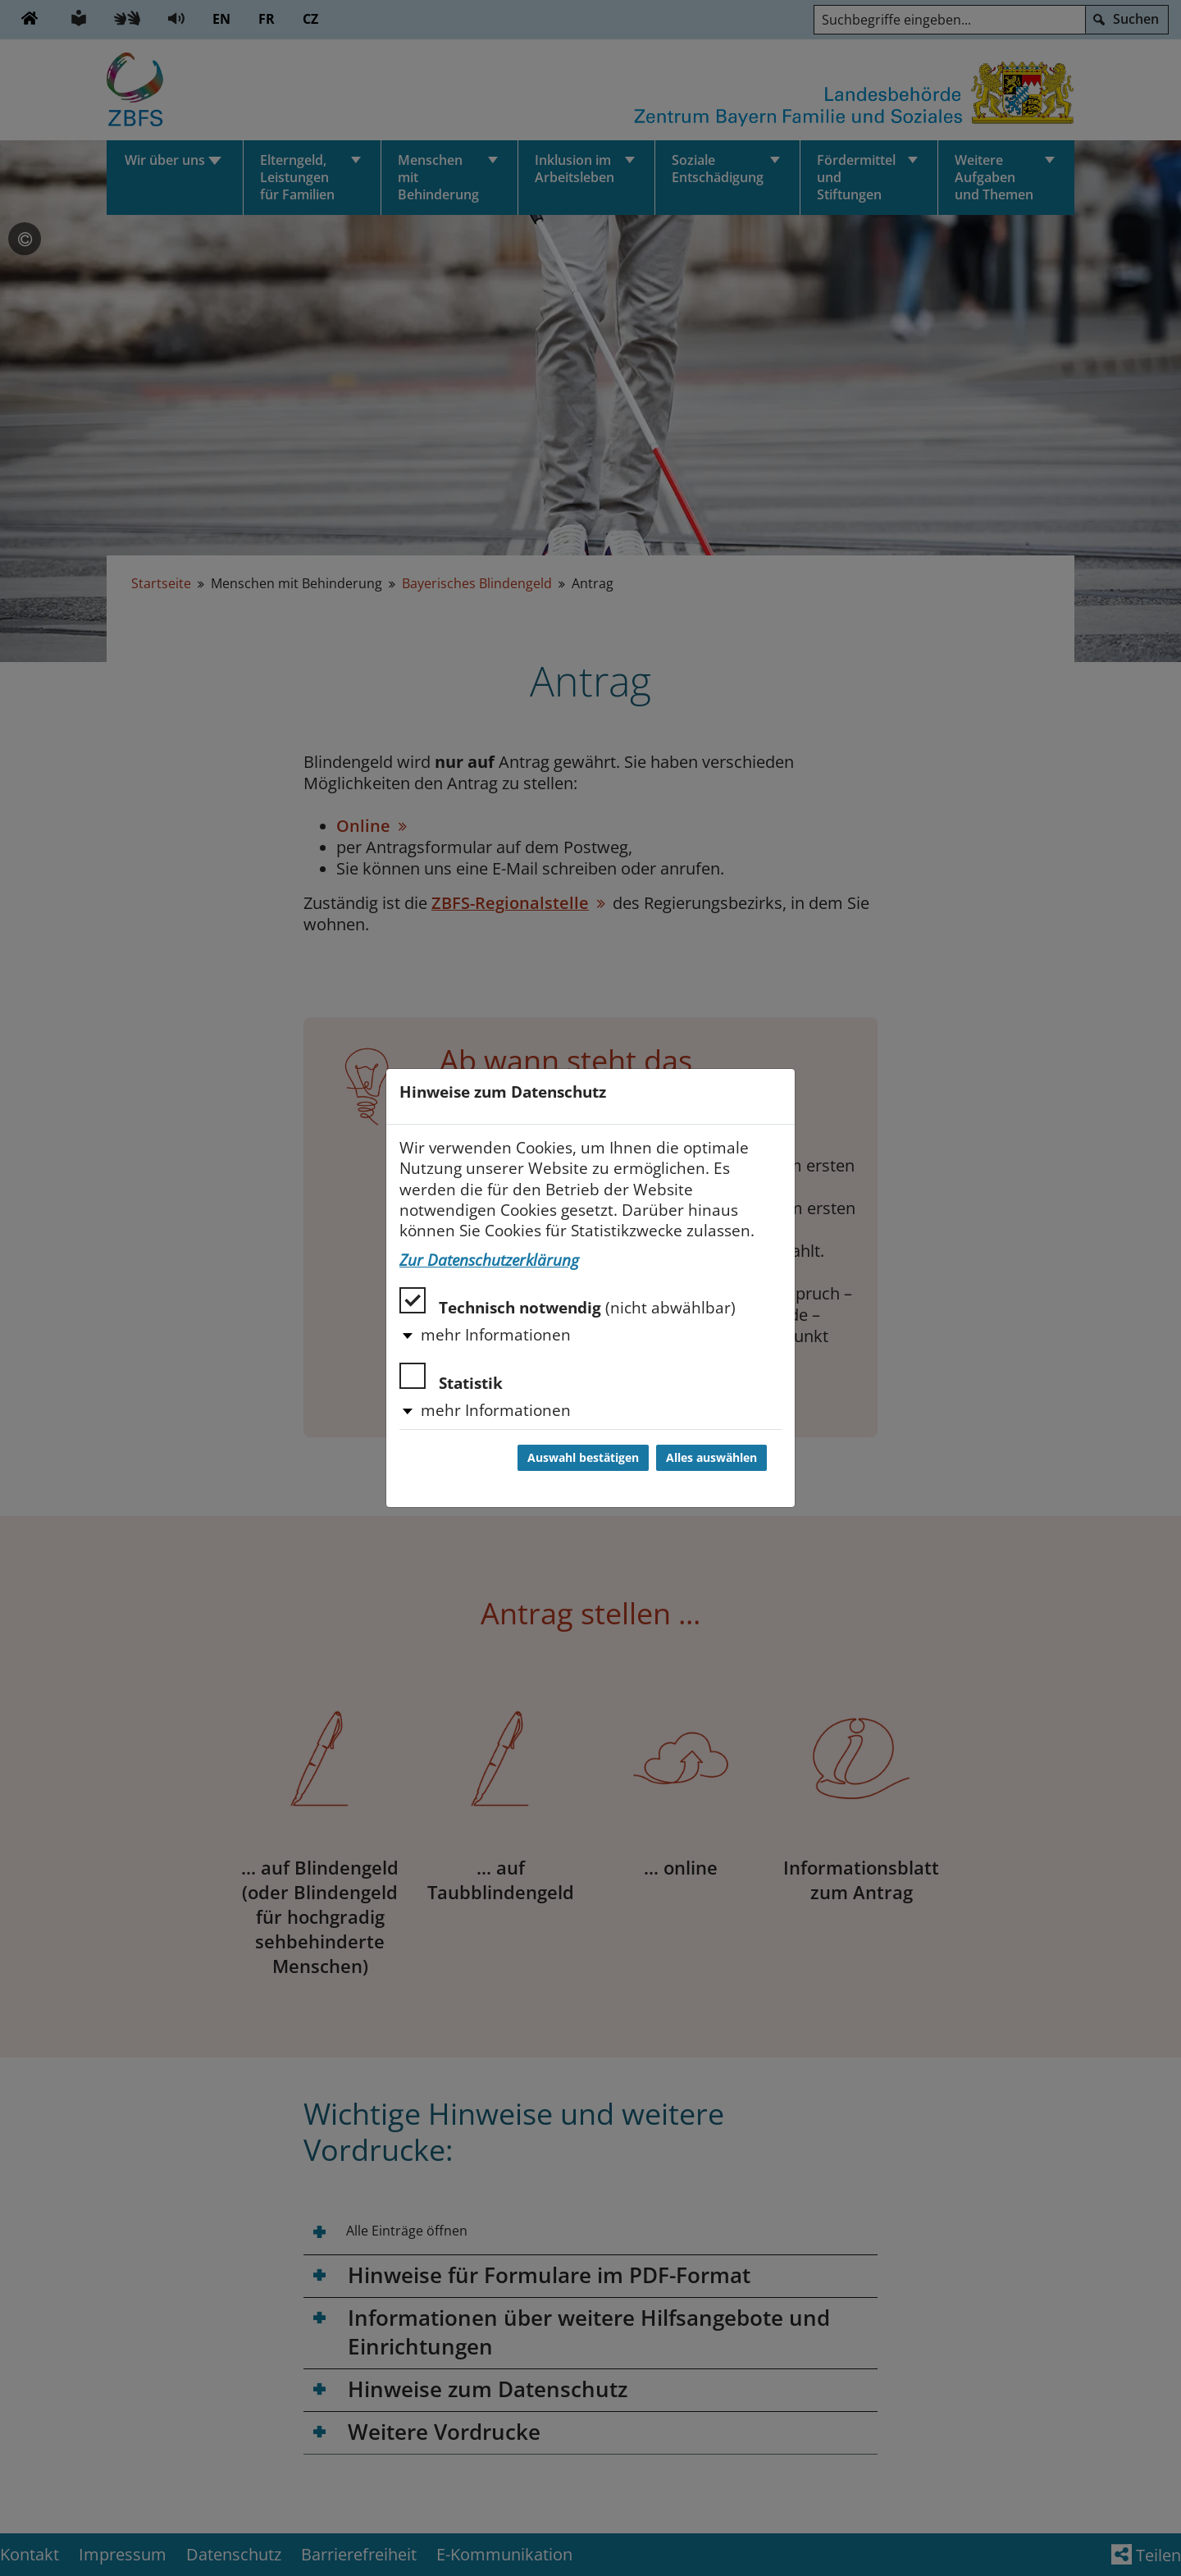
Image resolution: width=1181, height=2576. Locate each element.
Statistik (451, 1378)
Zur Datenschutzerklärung (489, 1260)
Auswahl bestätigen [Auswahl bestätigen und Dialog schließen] (583, 1457)
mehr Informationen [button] (496, 1335)
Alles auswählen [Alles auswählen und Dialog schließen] (711, 1457)
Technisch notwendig (567, 1302)
